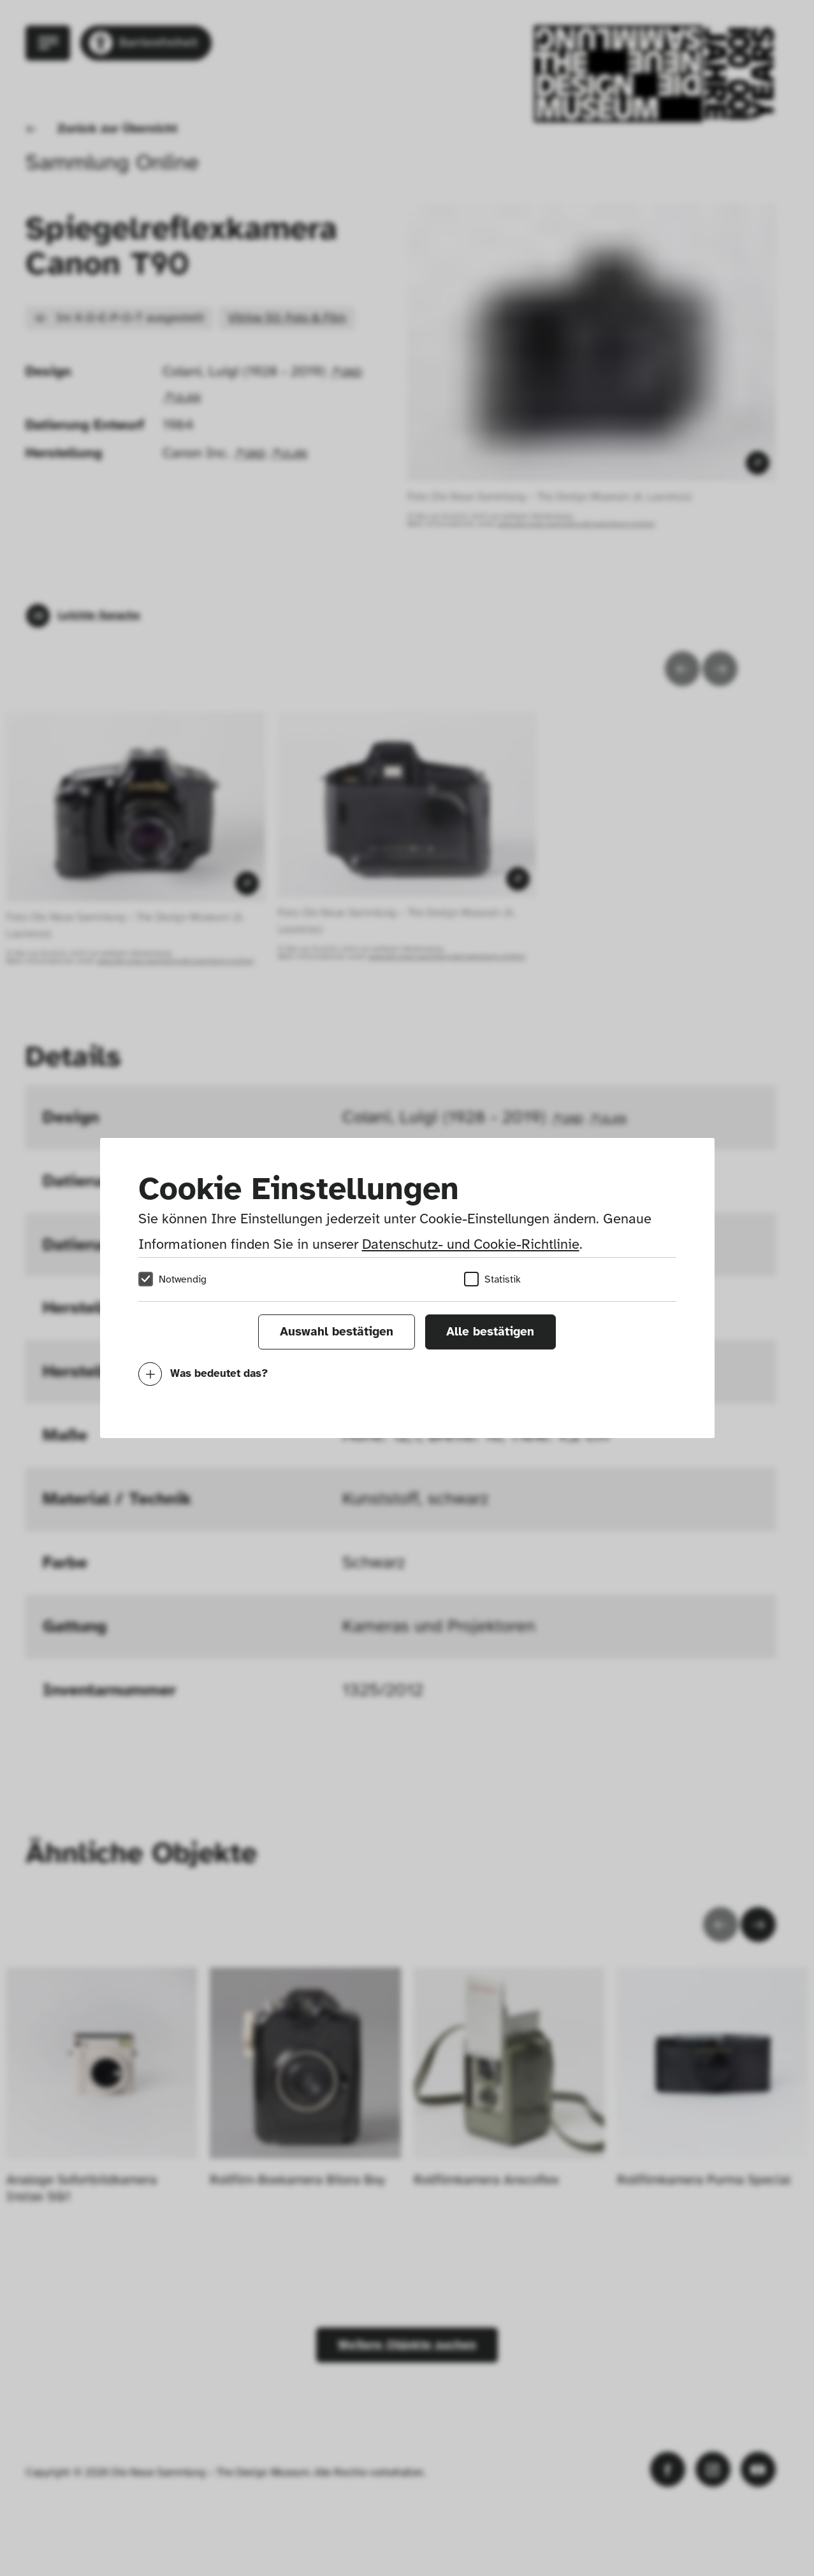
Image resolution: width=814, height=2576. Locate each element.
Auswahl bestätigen (336, 1331)
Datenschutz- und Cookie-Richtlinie (470, 1244)
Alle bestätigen (490, 1331)
